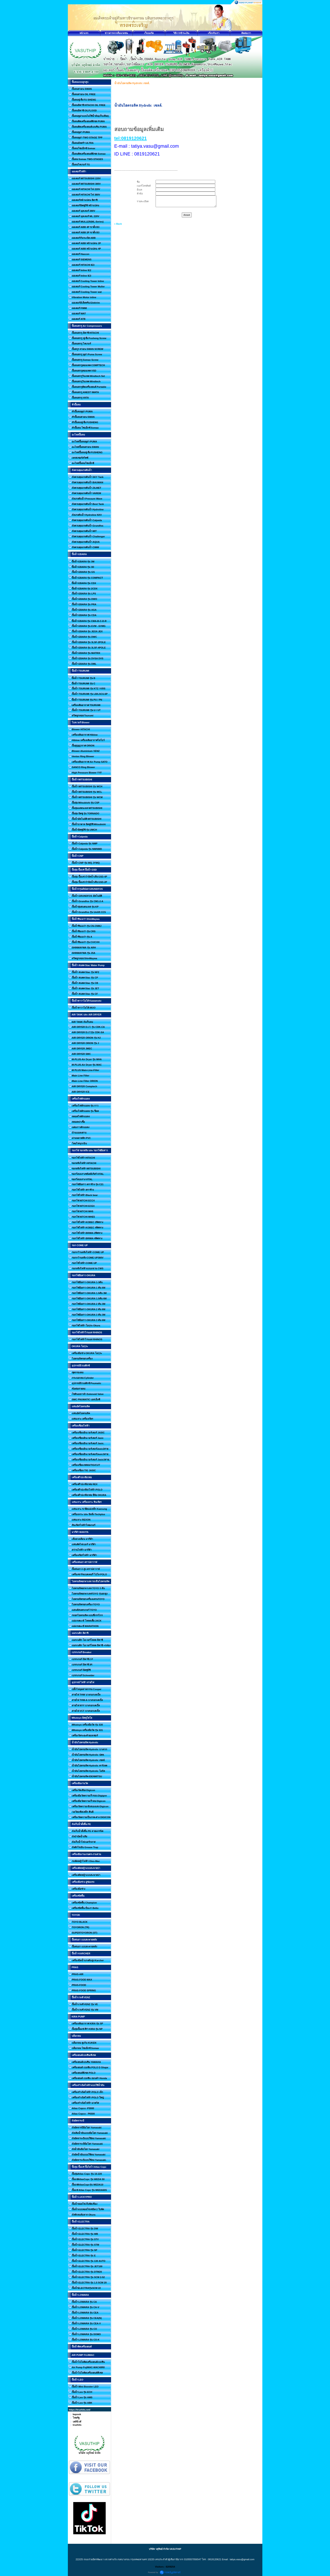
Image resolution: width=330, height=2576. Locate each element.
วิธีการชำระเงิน (181, 33)
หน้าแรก (84, 33)
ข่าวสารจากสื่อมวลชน (116, 33)
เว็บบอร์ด (149, 33)
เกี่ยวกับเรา (213, 33)
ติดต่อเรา (246, 33)
